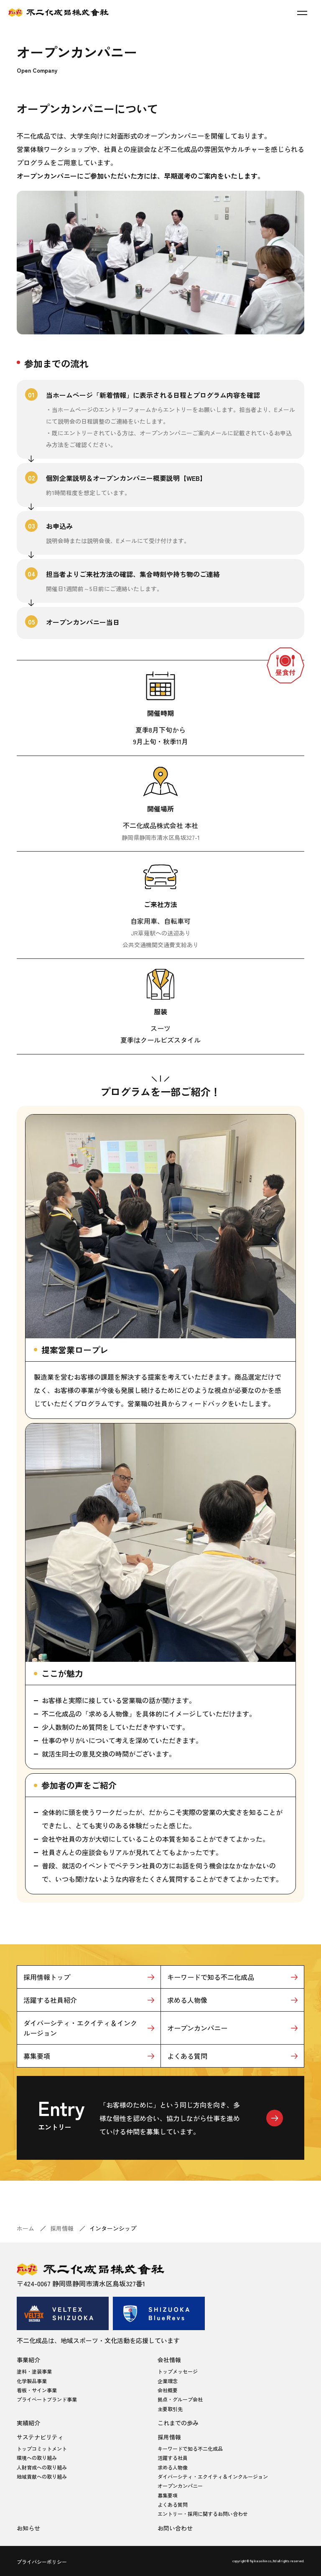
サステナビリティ (40, 2437)
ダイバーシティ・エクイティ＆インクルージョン (80, 2028)
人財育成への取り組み (42, 2467)
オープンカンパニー (197, 2028)
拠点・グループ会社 (180, 2399)
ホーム (25, 2228)
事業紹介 (28, 2360)
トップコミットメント (42, 2448)
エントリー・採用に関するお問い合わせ (203, 2513)
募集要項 (36, 2056)
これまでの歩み (178, 2423)
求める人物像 (187, 2000)
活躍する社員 (173, 2457)
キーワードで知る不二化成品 (210, 1977)
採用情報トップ (46, 1977)
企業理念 (168, 2380)
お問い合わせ (175, 2528)
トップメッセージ (178, 2371)
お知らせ (28, 2528)
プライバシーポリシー (42, 2561)
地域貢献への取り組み (42, 2476)
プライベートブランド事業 (47, 2399)
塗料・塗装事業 (34, 2371)
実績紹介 (28, 2423)
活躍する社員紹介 (50, 2000)
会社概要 (168, 2390)
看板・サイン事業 (37, 2390)
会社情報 (169, 2360)
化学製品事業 (32, 2380)
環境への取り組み (37, 2457)
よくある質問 (187, 2056)
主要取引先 (170, 2408)
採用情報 (62, 2228)
